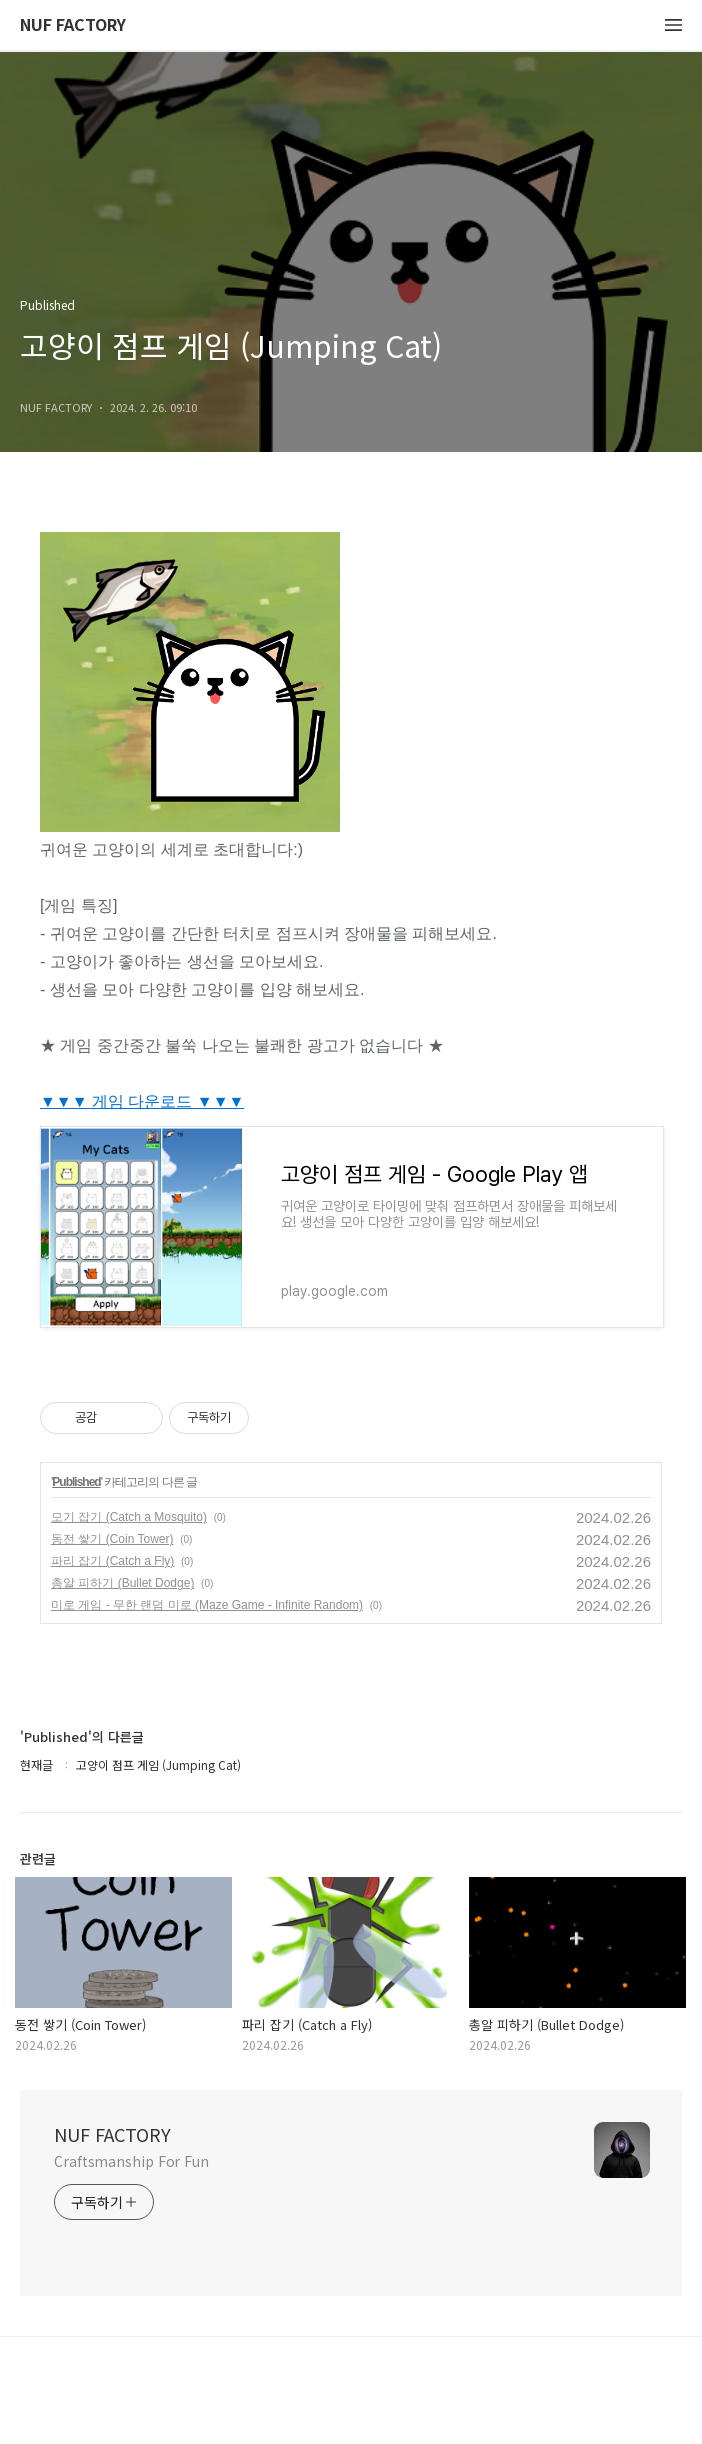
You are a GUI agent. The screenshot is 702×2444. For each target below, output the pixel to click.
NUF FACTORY (73, 25)
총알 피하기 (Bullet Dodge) (122, 1583)
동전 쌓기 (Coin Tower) (112, 1539)
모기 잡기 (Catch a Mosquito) (129, 1517)
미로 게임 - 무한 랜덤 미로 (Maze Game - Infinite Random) (207, 1605)
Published (76, 1482)
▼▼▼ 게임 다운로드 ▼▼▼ (142, 1101)
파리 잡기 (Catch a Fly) (112, 1561)
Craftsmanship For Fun (131, 2161)
